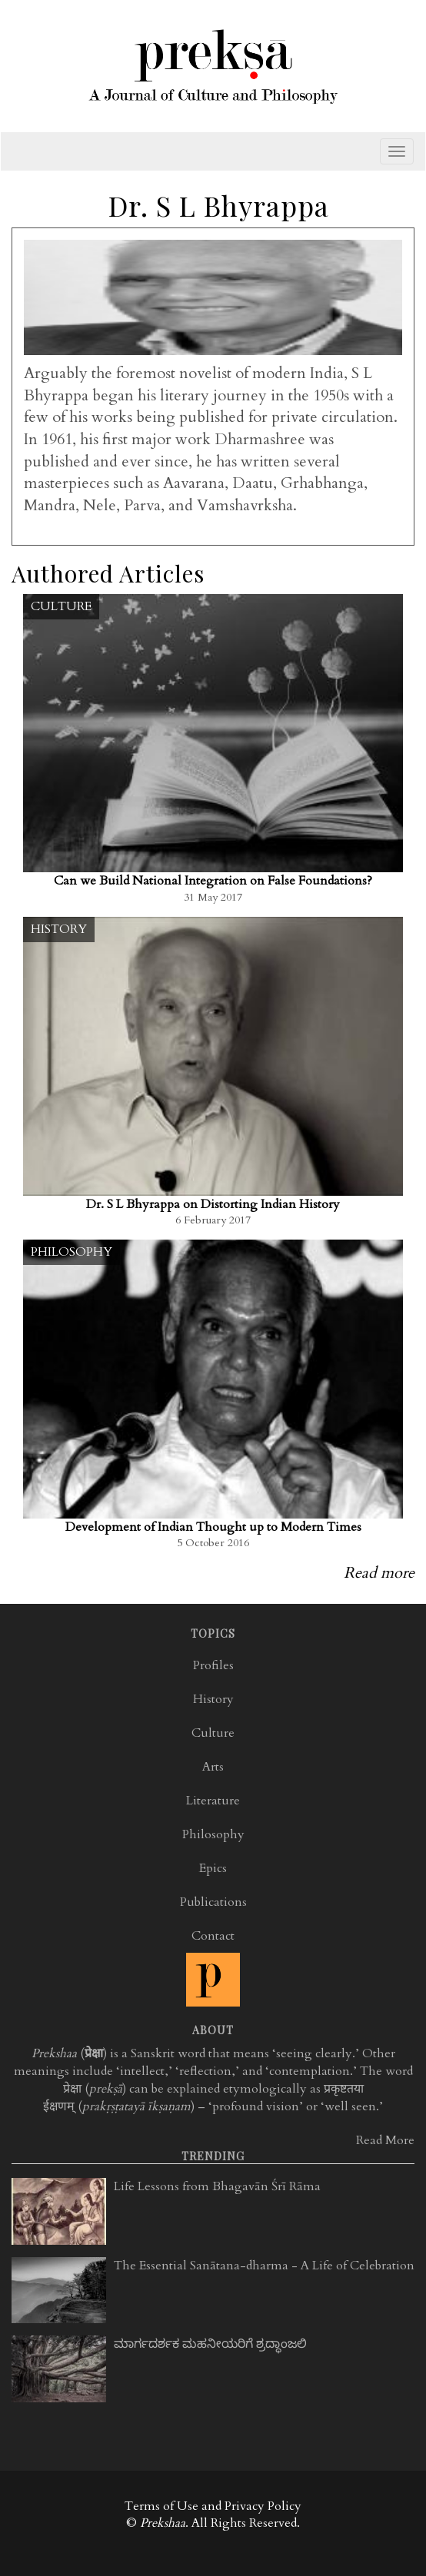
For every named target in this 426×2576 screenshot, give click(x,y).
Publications (213, 1902)
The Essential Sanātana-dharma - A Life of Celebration (264, 2265)
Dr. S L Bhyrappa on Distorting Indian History (213, 1204)
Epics (213, 1868)
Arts (213, 1766)
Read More (385, 2140)
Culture (61, 606)
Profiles (213, 1665)
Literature (213, 1800)
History (59, 929)
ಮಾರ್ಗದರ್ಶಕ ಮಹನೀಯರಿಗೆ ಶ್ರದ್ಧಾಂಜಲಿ (210, 2343)
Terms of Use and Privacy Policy (213, 2506)
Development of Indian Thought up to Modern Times (213, 1527)
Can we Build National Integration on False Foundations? (213, 880)
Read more (379, 1572)
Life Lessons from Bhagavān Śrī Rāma (217, 2186)
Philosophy (71, 1251)
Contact (213, 1935)
